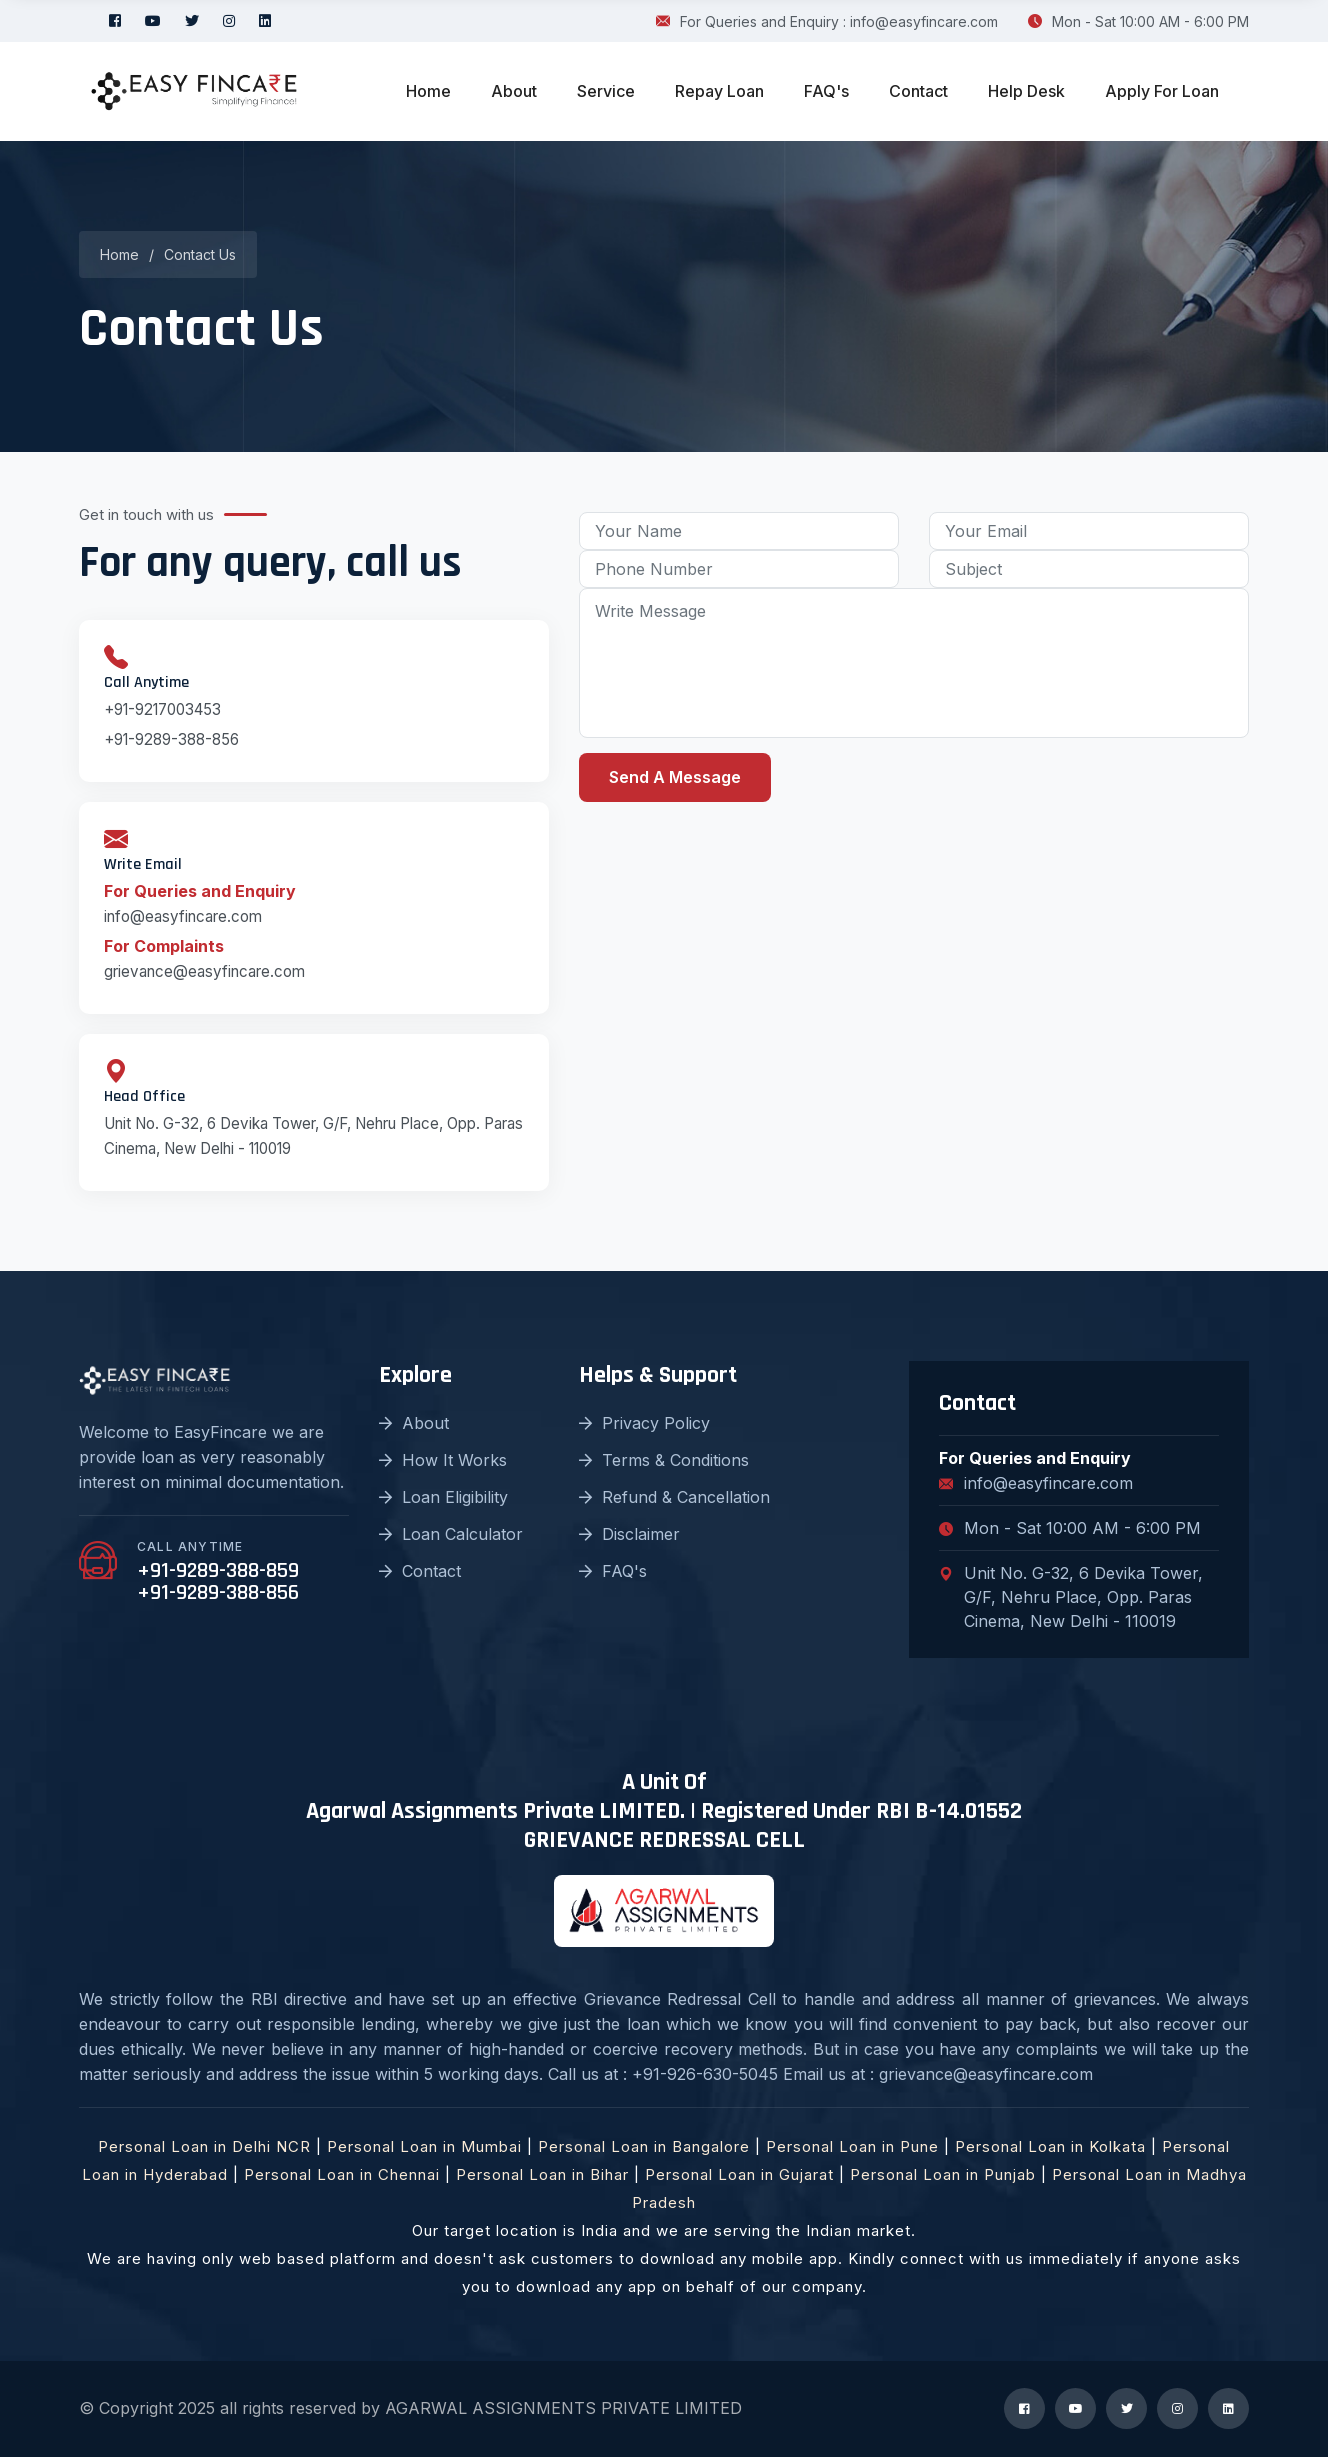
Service (606, 91)
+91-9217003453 (162, 709)
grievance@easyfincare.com (204, 971)
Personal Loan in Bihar (542, 2174)
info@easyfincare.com (183, 916)
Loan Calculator (451, 1534)
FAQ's (826, 91)
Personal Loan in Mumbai (424, 2146)
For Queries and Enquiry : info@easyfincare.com (827, 21)
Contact (918, 91)
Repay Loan (719, 91)
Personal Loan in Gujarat (739, 2174)
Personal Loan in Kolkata (1050, 2146)
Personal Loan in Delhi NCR (204, 2146)
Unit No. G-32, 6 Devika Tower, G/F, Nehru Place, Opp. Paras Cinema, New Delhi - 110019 (1071, 1597)
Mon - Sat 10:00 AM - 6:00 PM (1138, 21)
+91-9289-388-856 (171, 739)
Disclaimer (629, 1534)
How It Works (443, 1460)
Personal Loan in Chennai (342, 2174)
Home (428, 91)
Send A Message (675, 777)
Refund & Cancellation (674, 1497)
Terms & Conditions (664, 1460)
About (514, 91)
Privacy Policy (644, 1423)
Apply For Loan (1162, 91)
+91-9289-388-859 (218, 1571)
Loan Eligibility (443, 1497)
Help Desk (1026, 91)
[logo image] (194, 91)
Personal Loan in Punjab (943, 2174)
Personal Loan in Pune (852, 2146)
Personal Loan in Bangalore (644, 2146)
